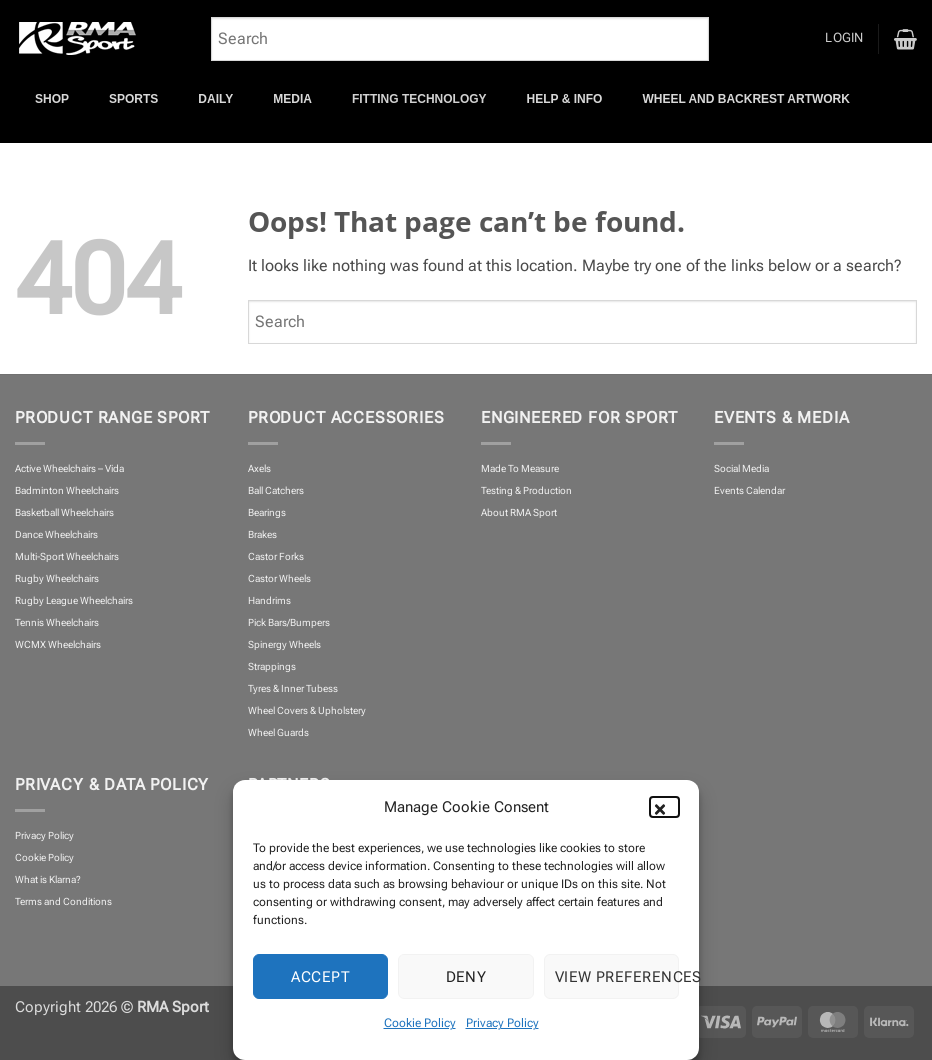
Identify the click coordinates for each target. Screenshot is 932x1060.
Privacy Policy (502, 1023)
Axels (259, 468)
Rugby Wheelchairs (57, 578)
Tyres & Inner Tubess (293, 688)
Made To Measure (520, 468)
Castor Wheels (279, 578)
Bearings (267, 512)
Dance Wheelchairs (56, 534)
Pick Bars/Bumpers (289, 622)
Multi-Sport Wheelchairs (67, 556)
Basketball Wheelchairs (64, 512)
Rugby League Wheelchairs (74, 600)
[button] (669, 807)
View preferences (617, 977)
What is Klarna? (48, 879)
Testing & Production (526, 490)
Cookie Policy (420, 1023)
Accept (320, 977)
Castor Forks (276, 556)
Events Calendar (749, 490)
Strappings (272, 666)
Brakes (262, 534)
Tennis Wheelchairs (57, 622)
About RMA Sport (519, 512)
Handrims (269, 600)
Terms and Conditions (63, 901)
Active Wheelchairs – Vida (69, 468)
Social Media (741, 468)
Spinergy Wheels (284, 644)
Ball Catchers (276, 490)
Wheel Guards (278, 732)
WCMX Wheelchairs (58, 644)
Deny (466, 977)
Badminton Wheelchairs (67, 490)
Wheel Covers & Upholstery (307, 710)
